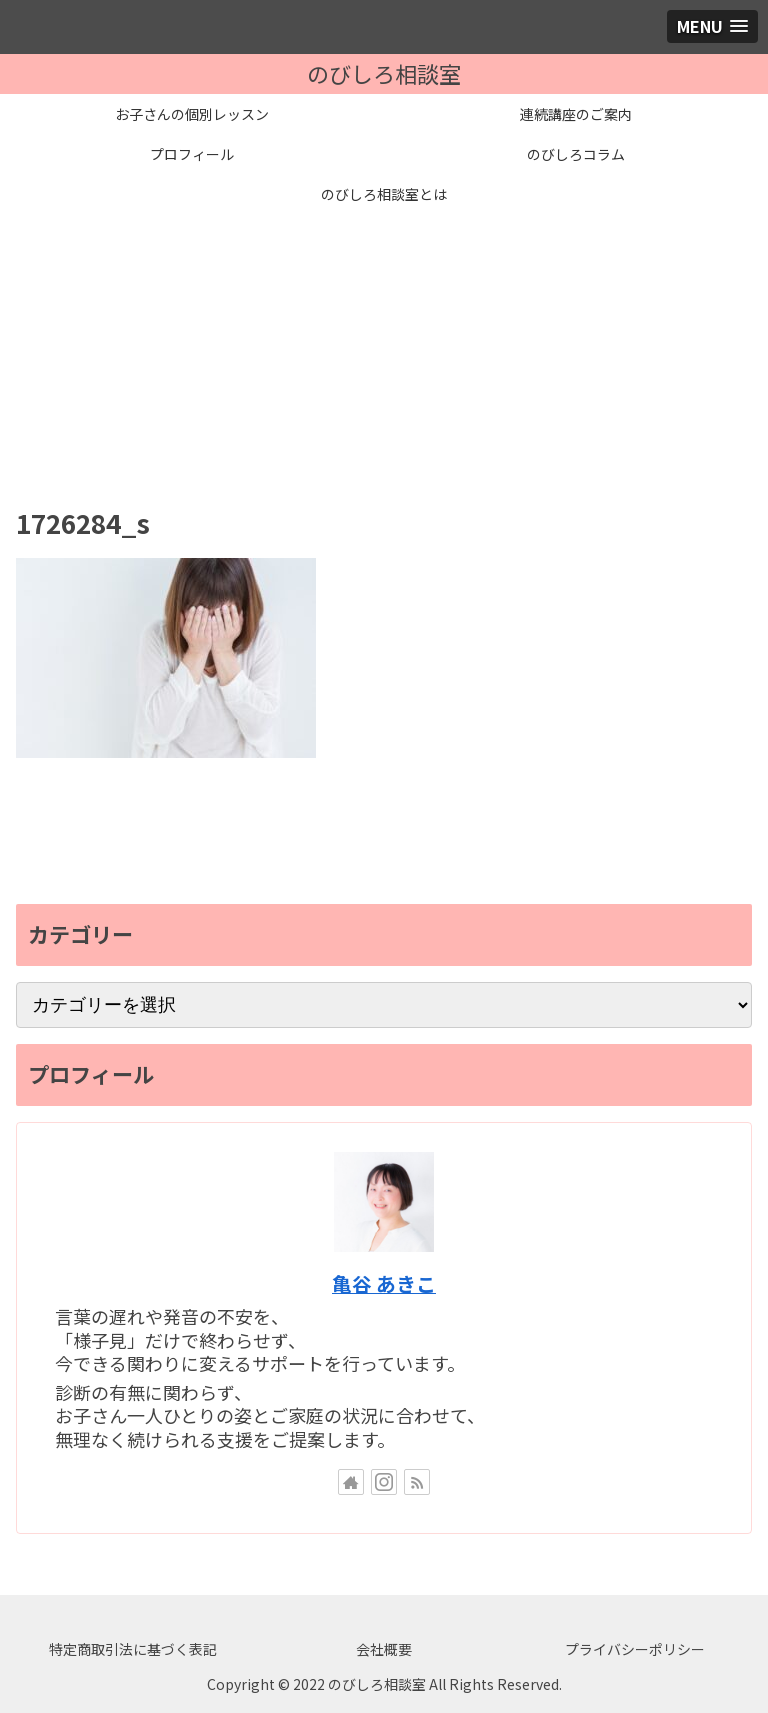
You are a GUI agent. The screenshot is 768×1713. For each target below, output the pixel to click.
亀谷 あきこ (384, 1283)
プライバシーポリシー (635, 1649)
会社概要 (384, 1649)
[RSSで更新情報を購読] (417, 1482)
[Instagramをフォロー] (384, 1482)
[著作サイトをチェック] (351, 1482)
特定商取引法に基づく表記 (133, 1649)
